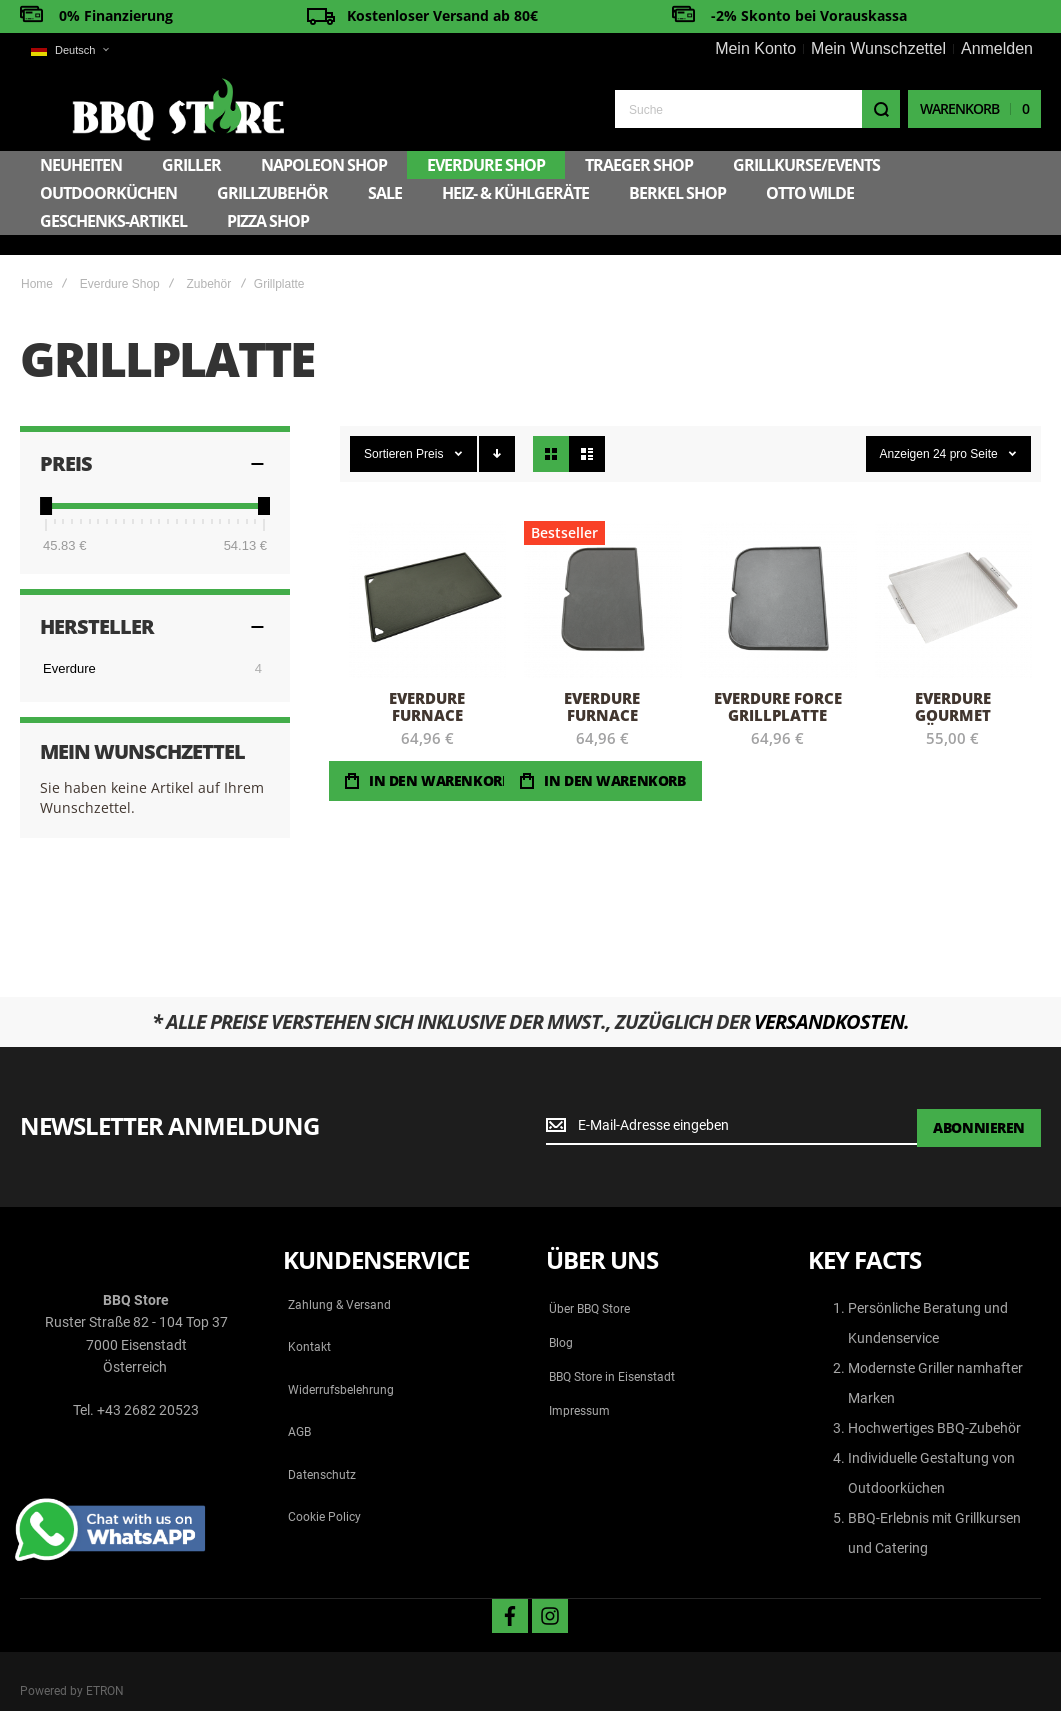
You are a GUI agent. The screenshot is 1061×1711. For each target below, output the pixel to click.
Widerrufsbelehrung (341, 1367)
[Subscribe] (979, 1104)
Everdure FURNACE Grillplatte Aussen (602, 700)
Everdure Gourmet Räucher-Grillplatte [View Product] (953, 576)
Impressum (579, 1388)
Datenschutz (322, 1452)
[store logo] (126, 107)
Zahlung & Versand (339, 1282)
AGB (299, 1409)
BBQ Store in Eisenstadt (612, 1354)
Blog (561, 1320)
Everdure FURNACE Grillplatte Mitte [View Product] (427, 576)
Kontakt (309, 1324)
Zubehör (208, 261)
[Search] (881, 108)
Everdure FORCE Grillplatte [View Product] (778, 576)
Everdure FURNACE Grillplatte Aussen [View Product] (602, 576)
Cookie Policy (324, 1494)
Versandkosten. (831, 998)
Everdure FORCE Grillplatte (778, 683)
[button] (69, 50)
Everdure (69, 645)
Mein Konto (755, 48)
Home (37, 261)
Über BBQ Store (589, 1286)
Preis (431, 431)
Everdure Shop (120, 261)
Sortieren (388, 431)
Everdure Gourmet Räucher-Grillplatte (952, 700)
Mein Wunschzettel (878, 48)
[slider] (46, 483)
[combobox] (757, 108)
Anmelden (997, 48)
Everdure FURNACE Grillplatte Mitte (427, 700)
